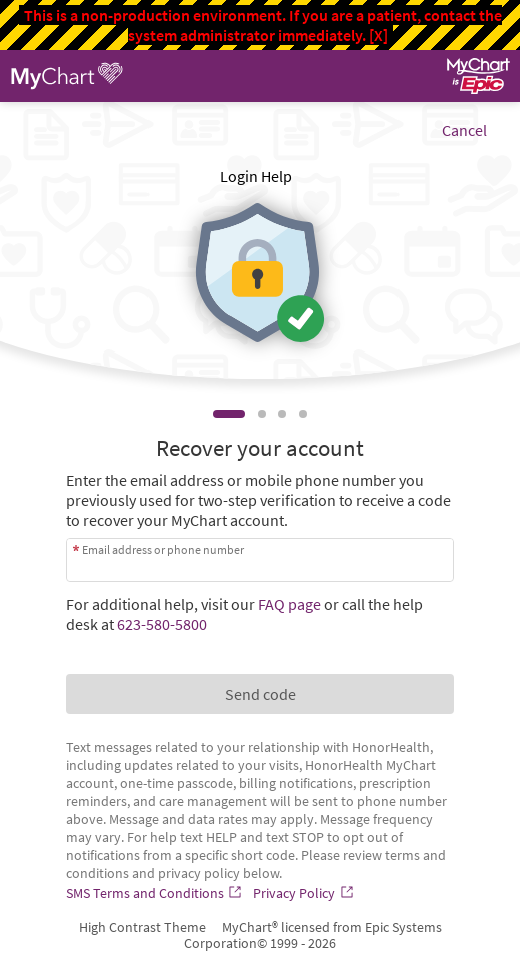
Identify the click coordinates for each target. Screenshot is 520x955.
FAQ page (289, 604)
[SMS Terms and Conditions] (156, 893)
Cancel (464, 130)
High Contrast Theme (142, 927)
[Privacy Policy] (305, 893)
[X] (378, 35)
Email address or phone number (163, 549)
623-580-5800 (162, 624)
